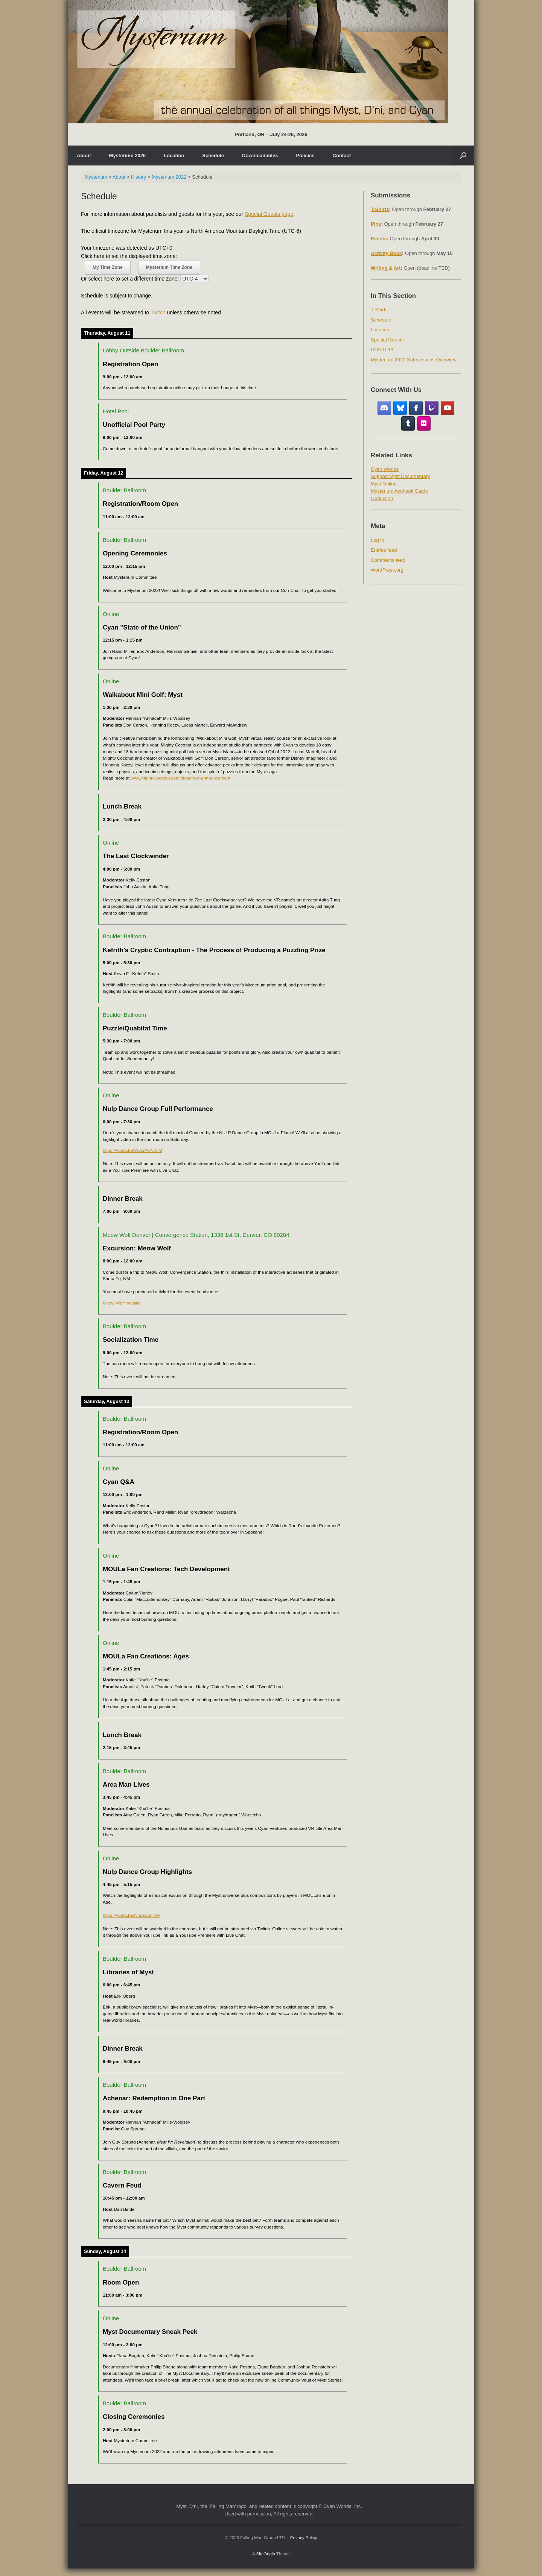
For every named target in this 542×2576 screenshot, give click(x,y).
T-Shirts (380, 209)
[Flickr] (424, 423)
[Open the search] (463, 155)
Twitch (158, 312)
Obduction (382, 498)
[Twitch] (432, 408)
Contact (342, 155)
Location (174, 155)
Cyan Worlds (385, 469)
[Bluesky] (400, 408)
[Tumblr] (408, 423)
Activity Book (386, 253)
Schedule (213, 155)
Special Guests (387, 340)
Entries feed (384, 550)
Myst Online (384, 484)
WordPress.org (387, 570)
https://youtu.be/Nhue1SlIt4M (131, 1915)
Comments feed (388, 560)
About (84, 155)
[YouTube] (448, 408)
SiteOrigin (265, 2554)
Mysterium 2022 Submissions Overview (414, 360)
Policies (305, 155)
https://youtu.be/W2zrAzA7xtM (132, 1150)
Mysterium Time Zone (169, 267)
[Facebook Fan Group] (416, 408)
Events (379, 238)
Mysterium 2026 (127, 155)
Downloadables (260, 155)
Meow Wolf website (122, 1302)
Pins (376, 224)
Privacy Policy (303, 2537)
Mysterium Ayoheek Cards (399, 491)
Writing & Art (385, 268)
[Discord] (384, 408)
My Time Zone (108, 267)
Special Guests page (269, 214)
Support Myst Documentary (400, 476)
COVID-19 (382, 349)
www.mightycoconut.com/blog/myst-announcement (180, 777)
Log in (377, 540)
